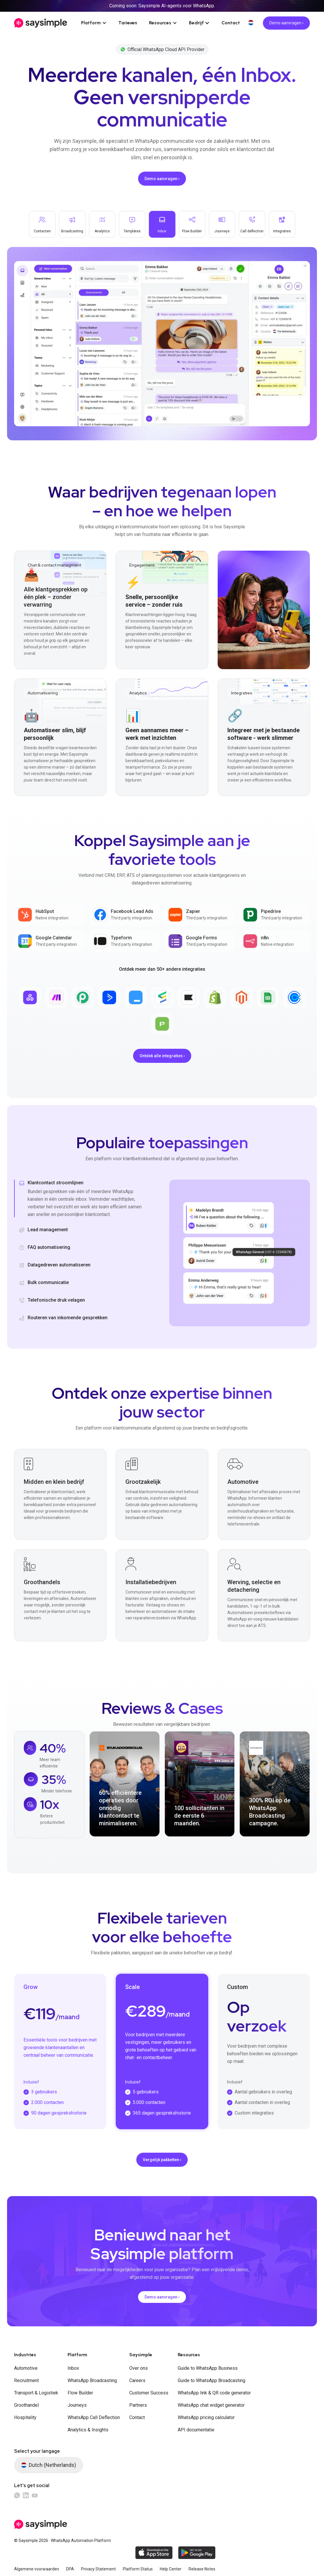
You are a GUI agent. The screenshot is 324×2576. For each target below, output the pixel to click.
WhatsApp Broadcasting (92, 2380)
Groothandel (26, 2405)
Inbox (73, 2368)
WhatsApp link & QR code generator (214, 2393)
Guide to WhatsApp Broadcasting (211, 2380)
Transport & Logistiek (36, 2393)
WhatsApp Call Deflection (94, 2417)
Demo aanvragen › (286, 23)
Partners (138, 2405)
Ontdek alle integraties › (162, 1055)
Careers (137, 2380)
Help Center (171, 2569)
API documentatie (196, 2430)
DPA (70, 2569)
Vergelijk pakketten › (162, 2159)
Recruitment (26, 2380)
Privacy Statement (98, 2569)
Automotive (26, 2368)
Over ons (138, 2368)
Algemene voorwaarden (36, 2569)
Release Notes (202, 2569)
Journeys (77, 2405)
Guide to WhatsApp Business (208, 2368)
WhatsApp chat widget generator (211, 2405)
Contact (230, 23)
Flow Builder (80, 2393)
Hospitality (25, 2417)
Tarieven (127, 23)
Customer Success (148, 2393)
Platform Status (138, 2569)
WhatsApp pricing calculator (206, 2417)
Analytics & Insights (88, 2430)
